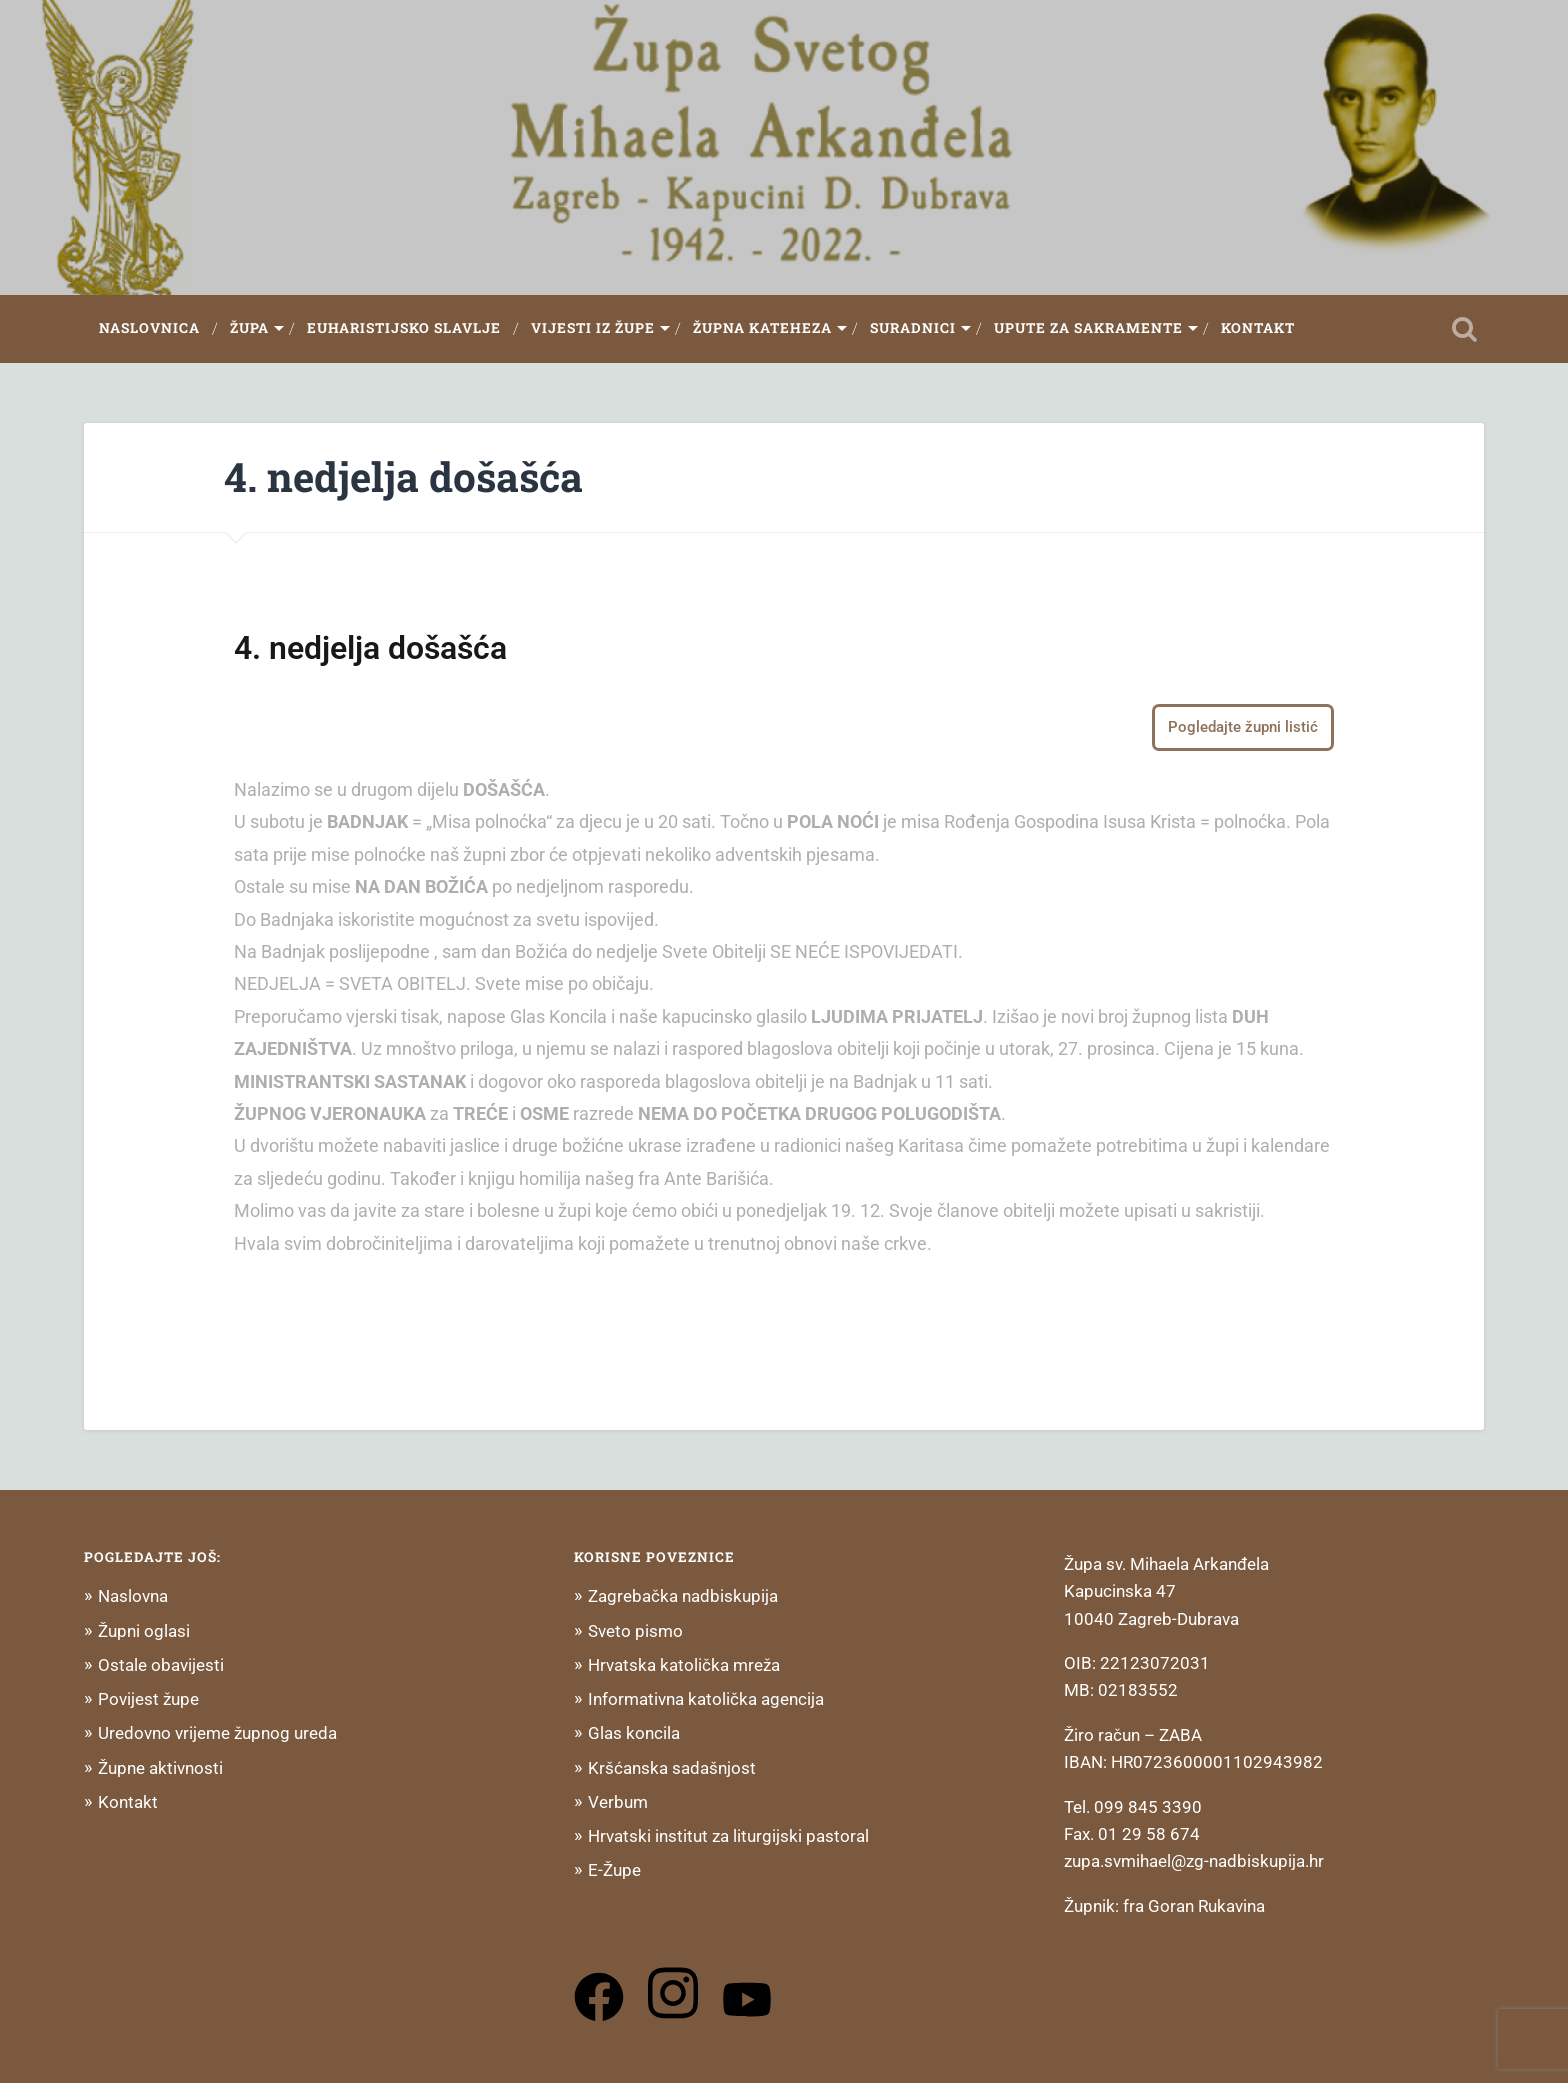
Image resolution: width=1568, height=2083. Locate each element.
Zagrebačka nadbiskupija (683, 1596)
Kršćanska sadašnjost (672, 1768)
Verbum (618, 1802)
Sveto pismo (635, 1631)
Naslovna (133, 1596)
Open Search (1464, 329)
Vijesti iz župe (593, 328)
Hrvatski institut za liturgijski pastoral (728, 1836)
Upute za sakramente (1088, 328)
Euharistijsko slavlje (404, 328)
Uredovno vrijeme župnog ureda (217, 1733)
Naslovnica (149, 328)
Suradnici (913, 328)
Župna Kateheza (762, 328)
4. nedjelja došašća (403, 476)
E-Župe (614, 1870)
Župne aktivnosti (160, 1768)
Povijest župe (148, 1699)
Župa (249, 328)
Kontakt (1258, 328)
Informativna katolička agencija (706, 1699)
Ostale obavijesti (161, 1665)
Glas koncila (634, 1733)
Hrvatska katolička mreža (684, 1665)
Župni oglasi (144, 1631)
